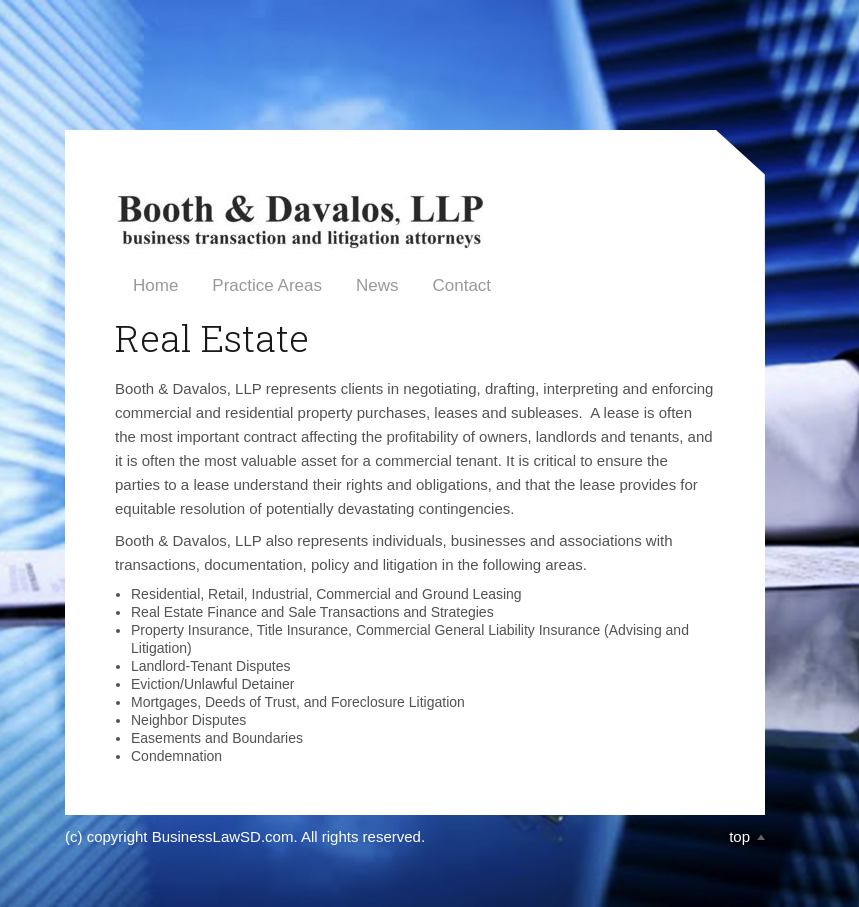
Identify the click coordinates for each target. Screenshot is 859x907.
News (377, 285)
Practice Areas (267, 285)
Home (155, 285)
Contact (461, 285)
